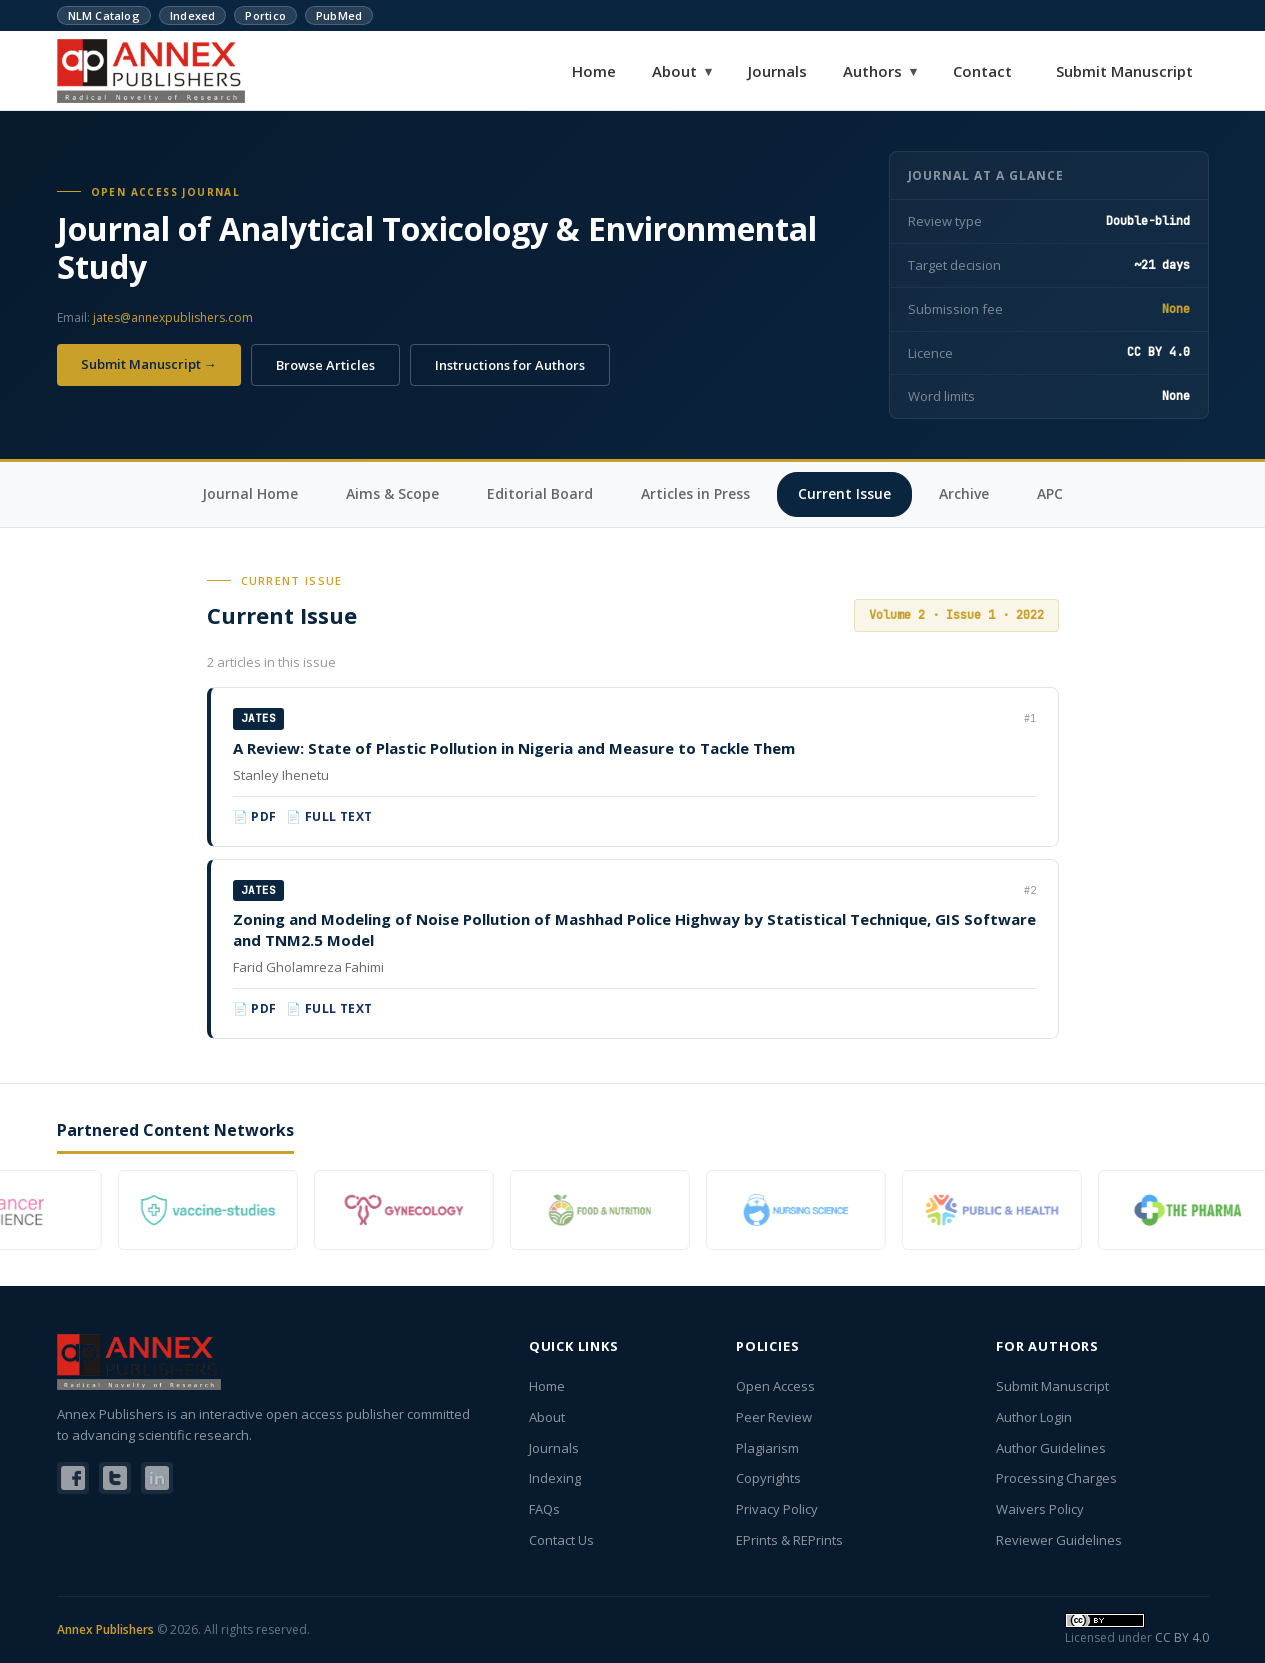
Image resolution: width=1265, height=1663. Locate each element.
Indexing (555, 1478)
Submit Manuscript (1124, 71)
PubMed (339, 15)
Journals (777, 71)
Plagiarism (767, 1448)
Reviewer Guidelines (1059, 1540)
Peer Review (774, 1417)
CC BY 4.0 (1182, 1637)
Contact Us (561, 1540)
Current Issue (844, 493)
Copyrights (768, 1478)
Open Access (775, 1386)
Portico (265, 15)
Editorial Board (540, 493)
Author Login (1034, 1417)
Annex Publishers (105, 1629)
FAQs (544, 1509)
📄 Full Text (329, 816)
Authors (880, 71)
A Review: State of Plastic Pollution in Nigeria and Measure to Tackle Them (514, 748)
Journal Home (250, 493)
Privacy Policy (777, 1509)
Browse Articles (325, 365)
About (682, 71)
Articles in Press (695, 493)
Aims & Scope (392, 493)
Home (594, 71)
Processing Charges (1056, 1478)
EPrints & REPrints (789, 1540)
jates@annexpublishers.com (173, 317)
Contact (982, 71)
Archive (964, 493)
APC (1050, 493)
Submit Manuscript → (149, 364)
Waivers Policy (1040, 1509)
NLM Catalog (104, 15)
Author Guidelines (1051, 1448)
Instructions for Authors (510, 365)
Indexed (193, 15)
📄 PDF (255, 816)
